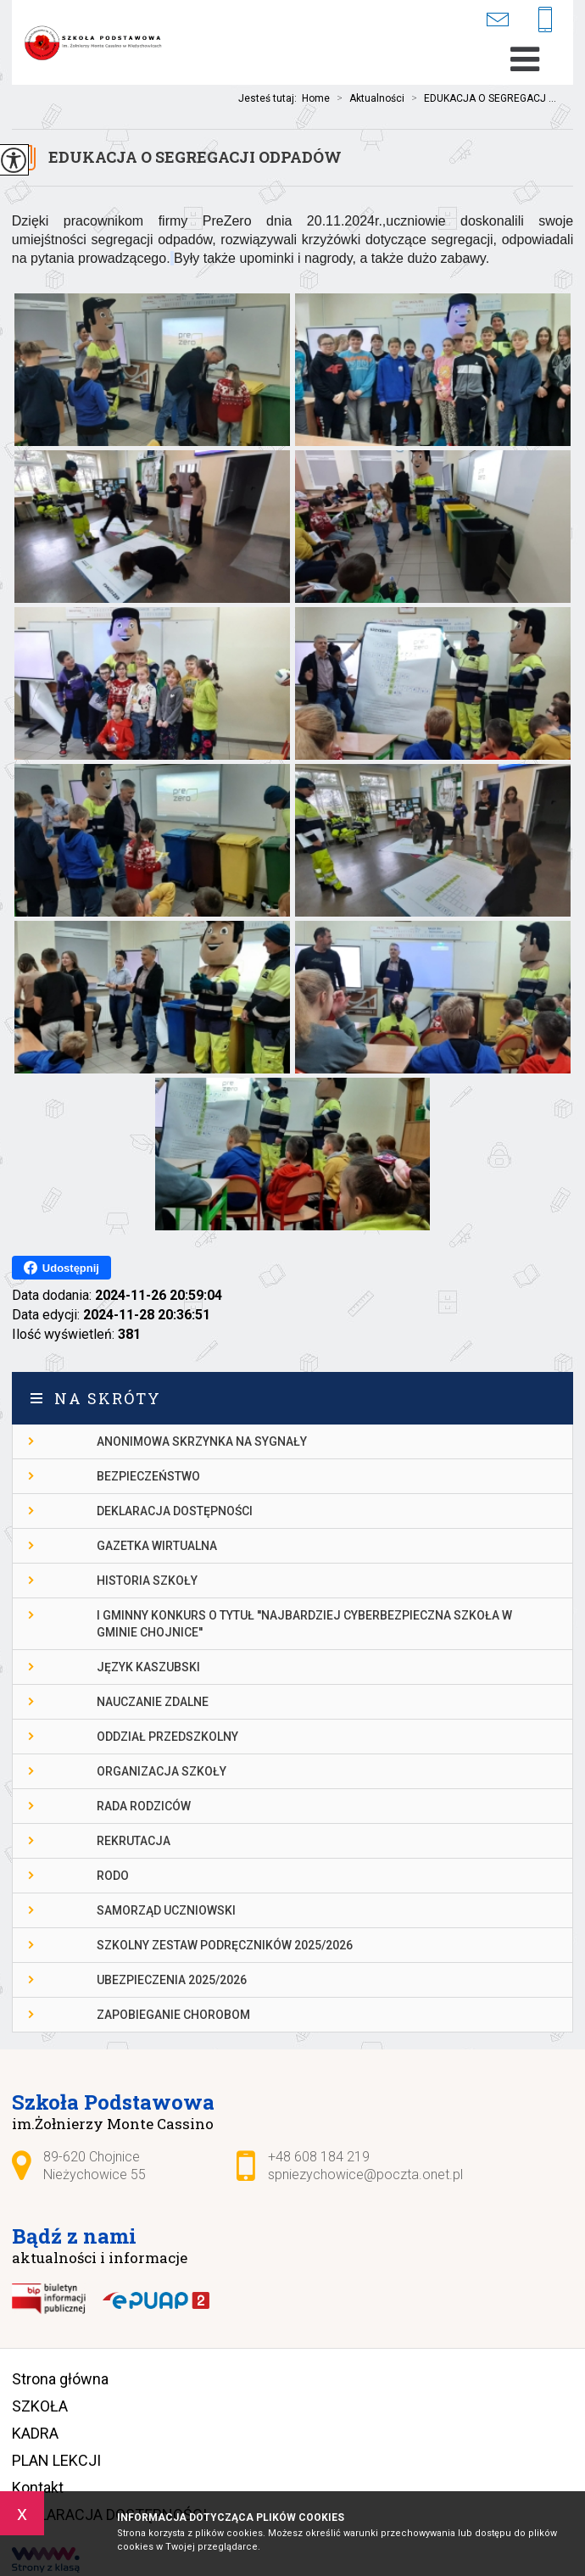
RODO (113, 1875)
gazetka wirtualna (157, 1546)
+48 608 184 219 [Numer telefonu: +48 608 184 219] (319, 2157)
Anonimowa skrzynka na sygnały (202, 1441)
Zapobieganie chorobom (173, 2014)
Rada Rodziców (144, 1806)
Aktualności (367, 98)
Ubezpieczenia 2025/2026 (172, 1980)
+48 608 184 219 (545, 20)
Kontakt (38, 2487)
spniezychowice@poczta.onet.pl (497, 19)
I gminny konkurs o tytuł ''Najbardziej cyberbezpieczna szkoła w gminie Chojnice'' (304, 1624)
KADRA (35, 2433)
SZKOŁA (40, 2406)
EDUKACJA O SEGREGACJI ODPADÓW (195, 157)
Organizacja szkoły (161, 1771)
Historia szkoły (147, 1580)
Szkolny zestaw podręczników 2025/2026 (225, 1945)
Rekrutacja (133, 1841)
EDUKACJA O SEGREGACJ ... (480, 98)
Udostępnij (61, 1267)
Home (316, 98)
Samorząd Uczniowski (166, 1910)
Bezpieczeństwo (148, 1476)
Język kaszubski (148, 1667)
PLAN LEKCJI (56, 2460)
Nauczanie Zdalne (153, 1702)
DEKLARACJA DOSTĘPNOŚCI (175, 1511)
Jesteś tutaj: (270, 98)
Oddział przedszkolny (167, 1736)
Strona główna (60, 2379)
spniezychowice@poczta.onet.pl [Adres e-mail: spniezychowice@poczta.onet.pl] (365, 2174)
